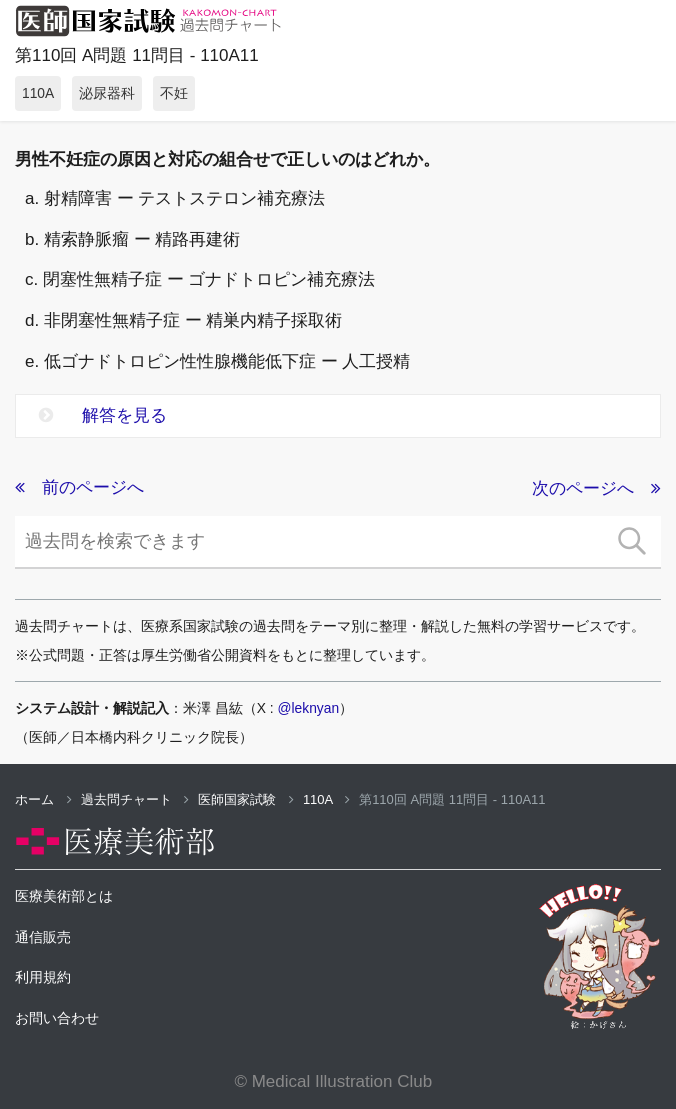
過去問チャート (135, 799)
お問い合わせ (57, 1018)
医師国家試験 (246, 799)
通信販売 (43, 937)
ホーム (43, 799)
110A (326, 799)
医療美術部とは (64, 896)
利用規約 (43, 977)
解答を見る (103, 415)
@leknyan (309, 708)
